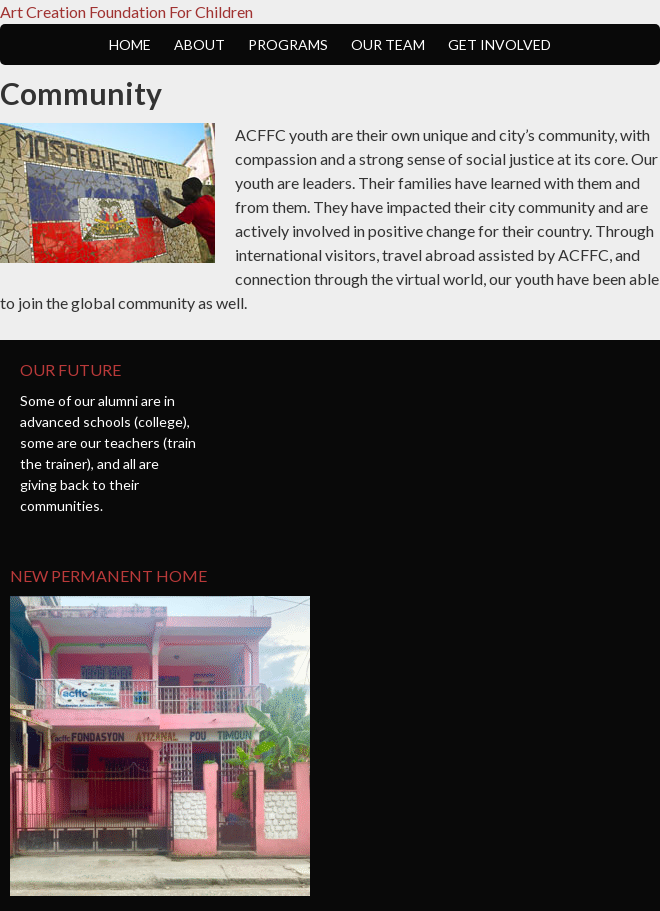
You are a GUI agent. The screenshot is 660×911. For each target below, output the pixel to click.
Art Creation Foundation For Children (126, 11)
